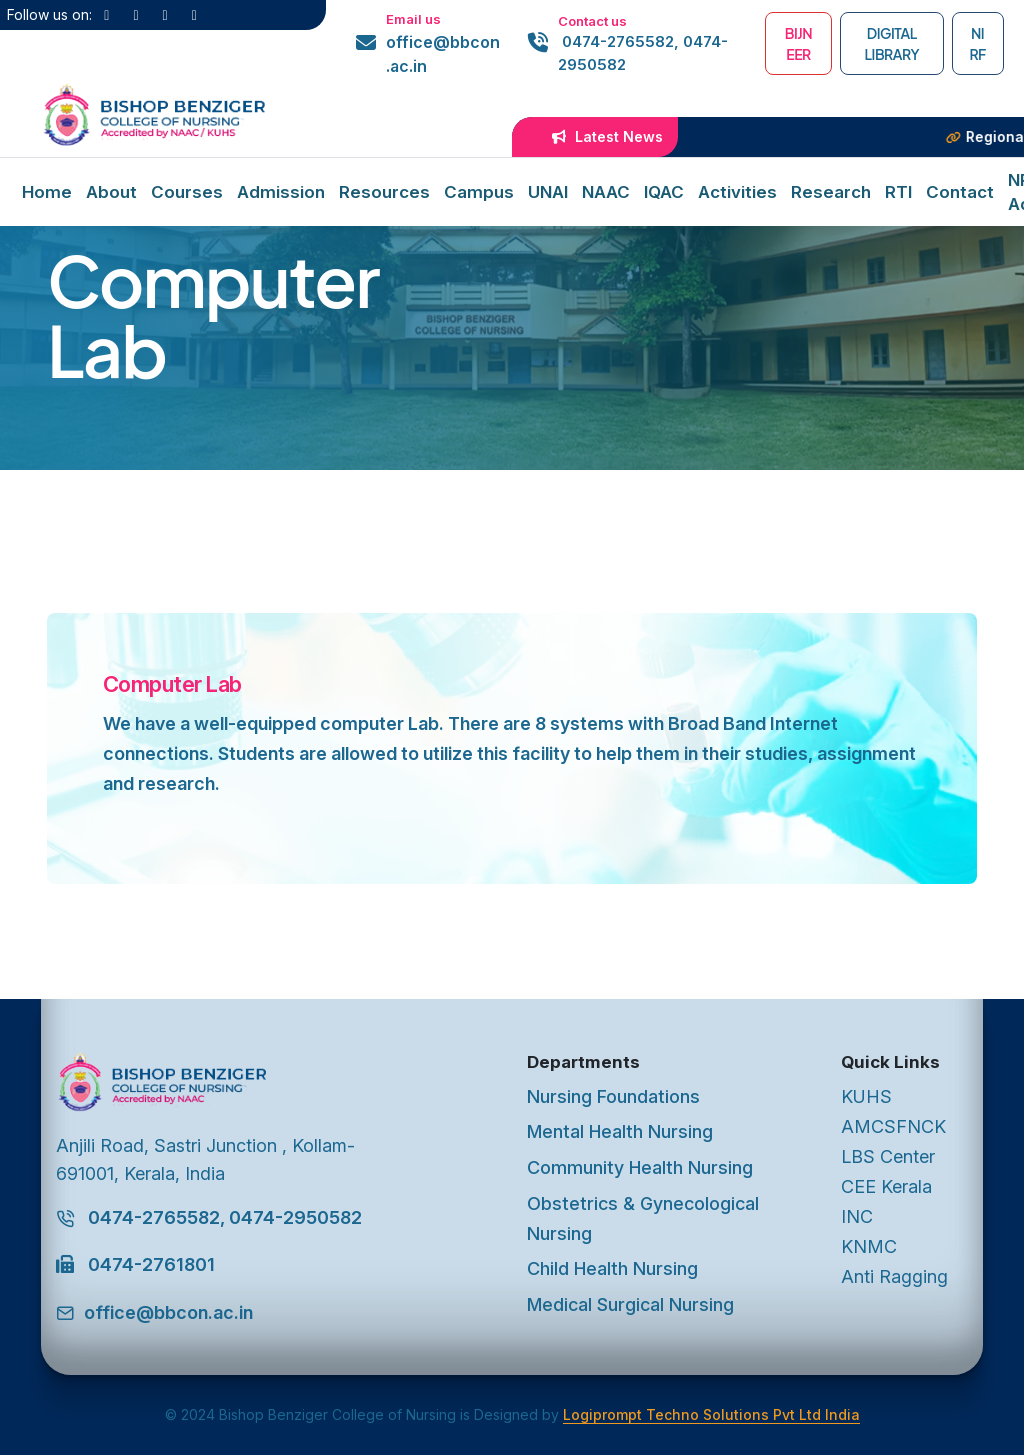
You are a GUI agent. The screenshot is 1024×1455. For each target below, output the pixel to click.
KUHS (866, 1096)
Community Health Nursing (640, 1167)
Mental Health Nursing (620, 1131)
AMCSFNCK (893, 1126)
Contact (960, 192)
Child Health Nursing (612, 1268)
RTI (898, 192)
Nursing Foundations (613, 1096)
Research (831, 192)
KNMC (869, 1246)
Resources (384, 192)
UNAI (548, 192)
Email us (413, 19)
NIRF (977, 43)
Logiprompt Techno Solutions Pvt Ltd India (711, 1414)
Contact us (592, 21)
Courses (187, 192)
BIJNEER (798, 43)
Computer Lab (172, 684)
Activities (737, 192)
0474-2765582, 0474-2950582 (643, 53)
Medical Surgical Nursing (630, 1304)
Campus (479, 192)
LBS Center (888, 1156)
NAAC (606, 192)
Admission (281, 192)
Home (47, 192)
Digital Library (892, 43)
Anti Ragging (894, 1276)
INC (857, 1216)
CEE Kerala (886, 1186)
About (111, 192)
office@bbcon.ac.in (443, 54)
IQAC (664, 192)
